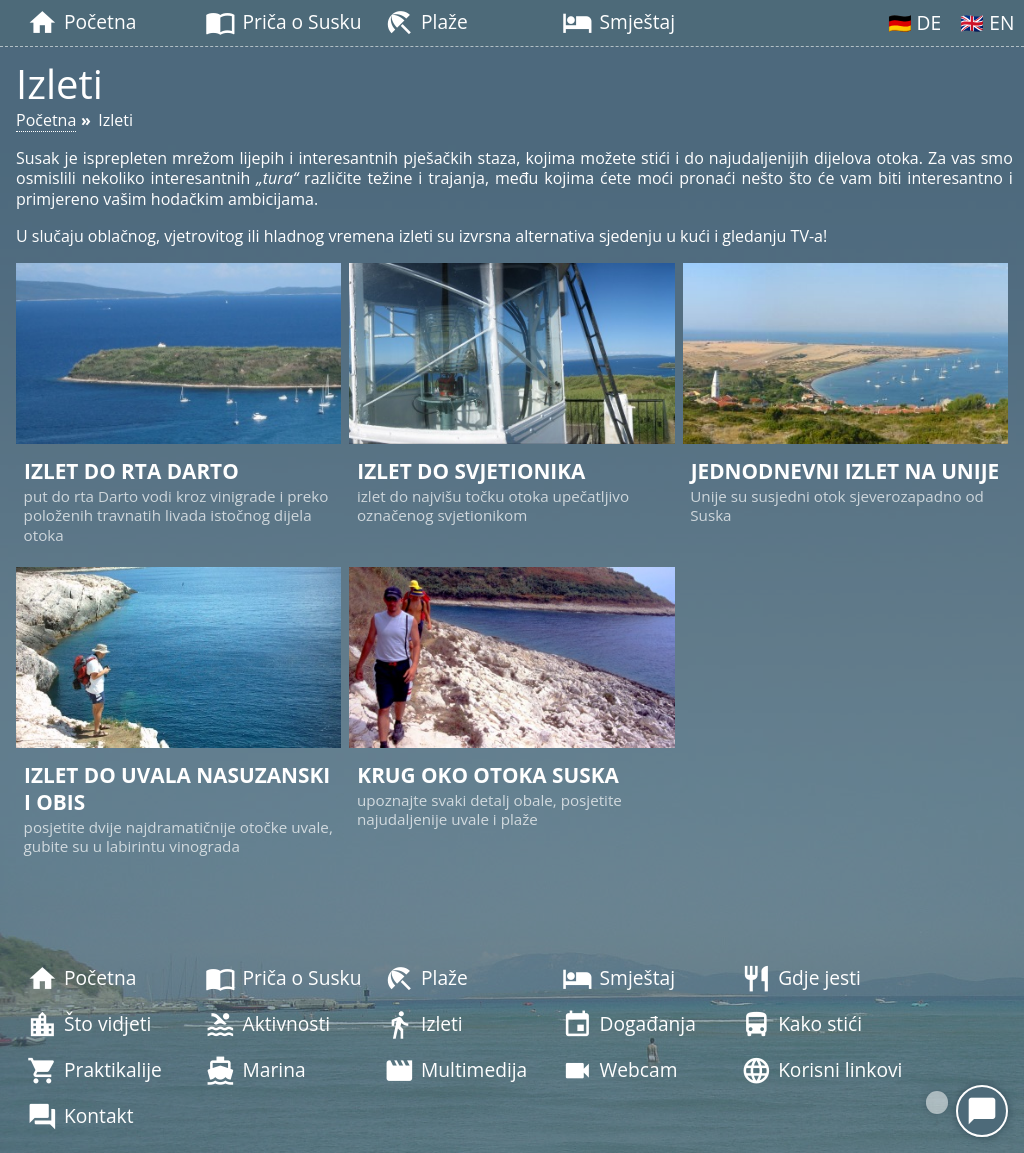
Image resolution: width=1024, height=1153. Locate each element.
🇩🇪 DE (915, 22)
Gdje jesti (801, 979)
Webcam (619, 1071)
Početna (81, 23)
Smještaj (618, 23)
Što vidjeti (89, 1025)
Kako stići (801, 1025)
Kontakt (80, 1117)
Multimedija (455, 1071)
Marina (255, 1071)
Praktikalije (94, 1071)
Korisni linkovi (821, 1071)
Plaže (426, 23)
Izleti (423, 1025)
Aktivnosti (267, 1025)
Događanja (628, 1025)
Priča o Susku (283, 23)
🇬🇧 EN (987, 22)
